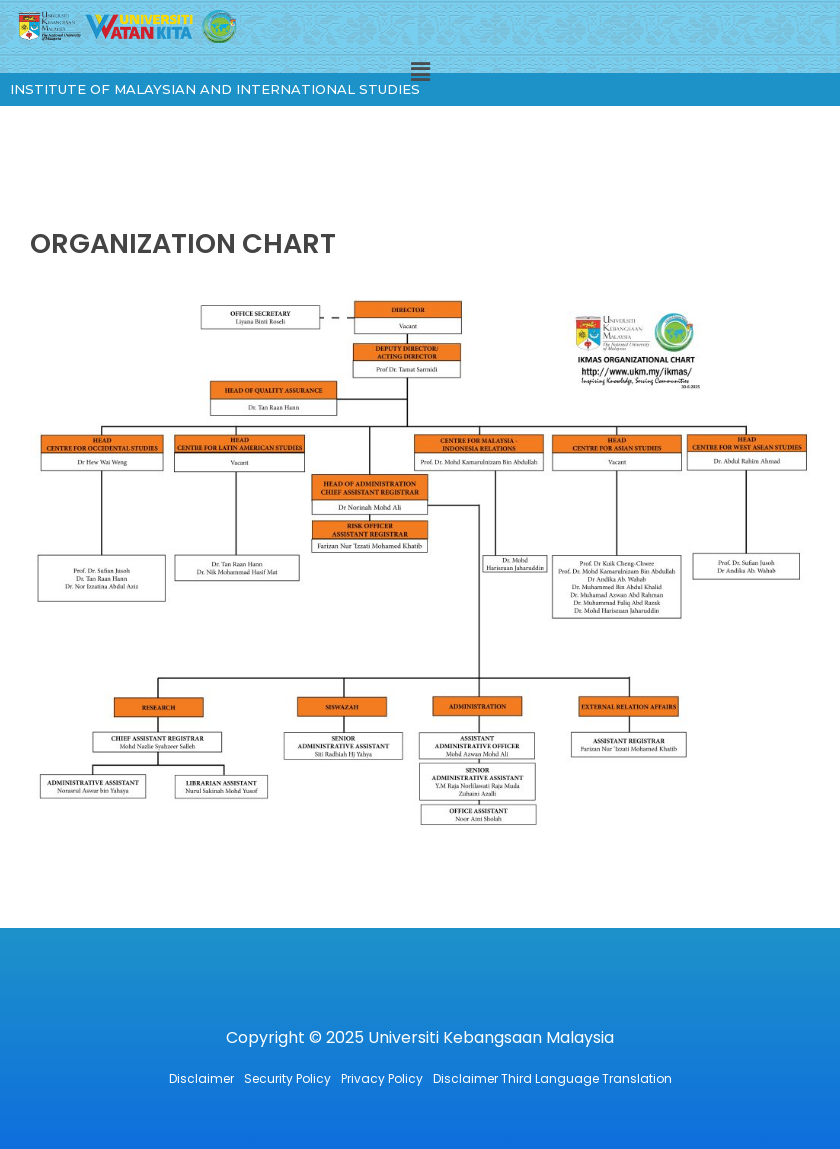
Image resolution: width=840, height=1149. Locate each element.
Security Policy (287, 1078)
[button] (420, 72)
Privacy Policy (382, 1078)
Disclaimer (201, 1078)
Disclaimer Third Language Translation (552, 1078)
